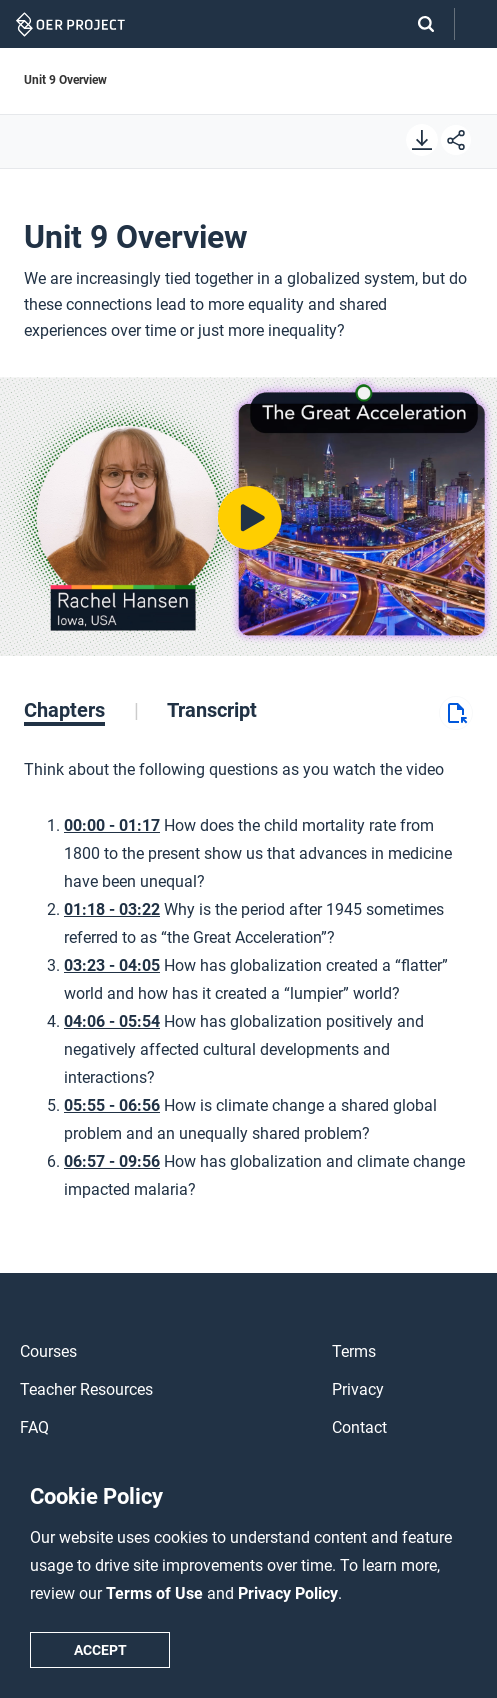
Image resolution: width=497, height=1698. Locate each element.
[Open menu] (476, 24)
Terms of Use (156, 1593)
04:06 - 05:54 (112, 1021)
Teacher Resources (86, 1389)
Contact (359, 1427)
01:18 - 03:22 (112, 909)
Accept (100, 1650)
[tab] (81, 710)
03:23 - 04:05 (112, 965)
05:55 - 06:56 (112, 1105)
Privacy (358, 1389)
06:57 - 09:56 (112, 1161)
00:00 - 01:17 (112, 825)
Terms (354, 1351)
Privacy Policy (288, 1593)
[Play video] (248, 516)
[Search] (416, 24)
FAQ (34, 1427)
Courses (48, 1351)
